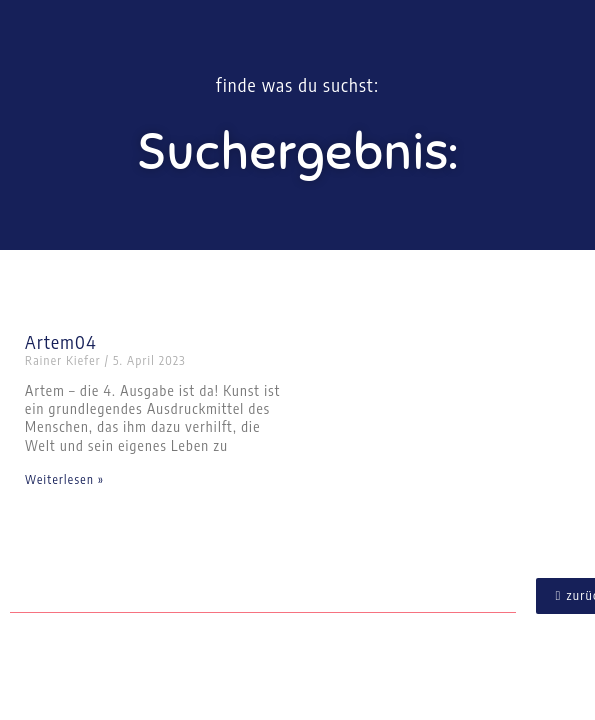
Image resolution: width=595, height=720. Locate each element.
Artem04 (61, 341)
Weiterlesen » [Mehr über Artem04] (64, 479)
